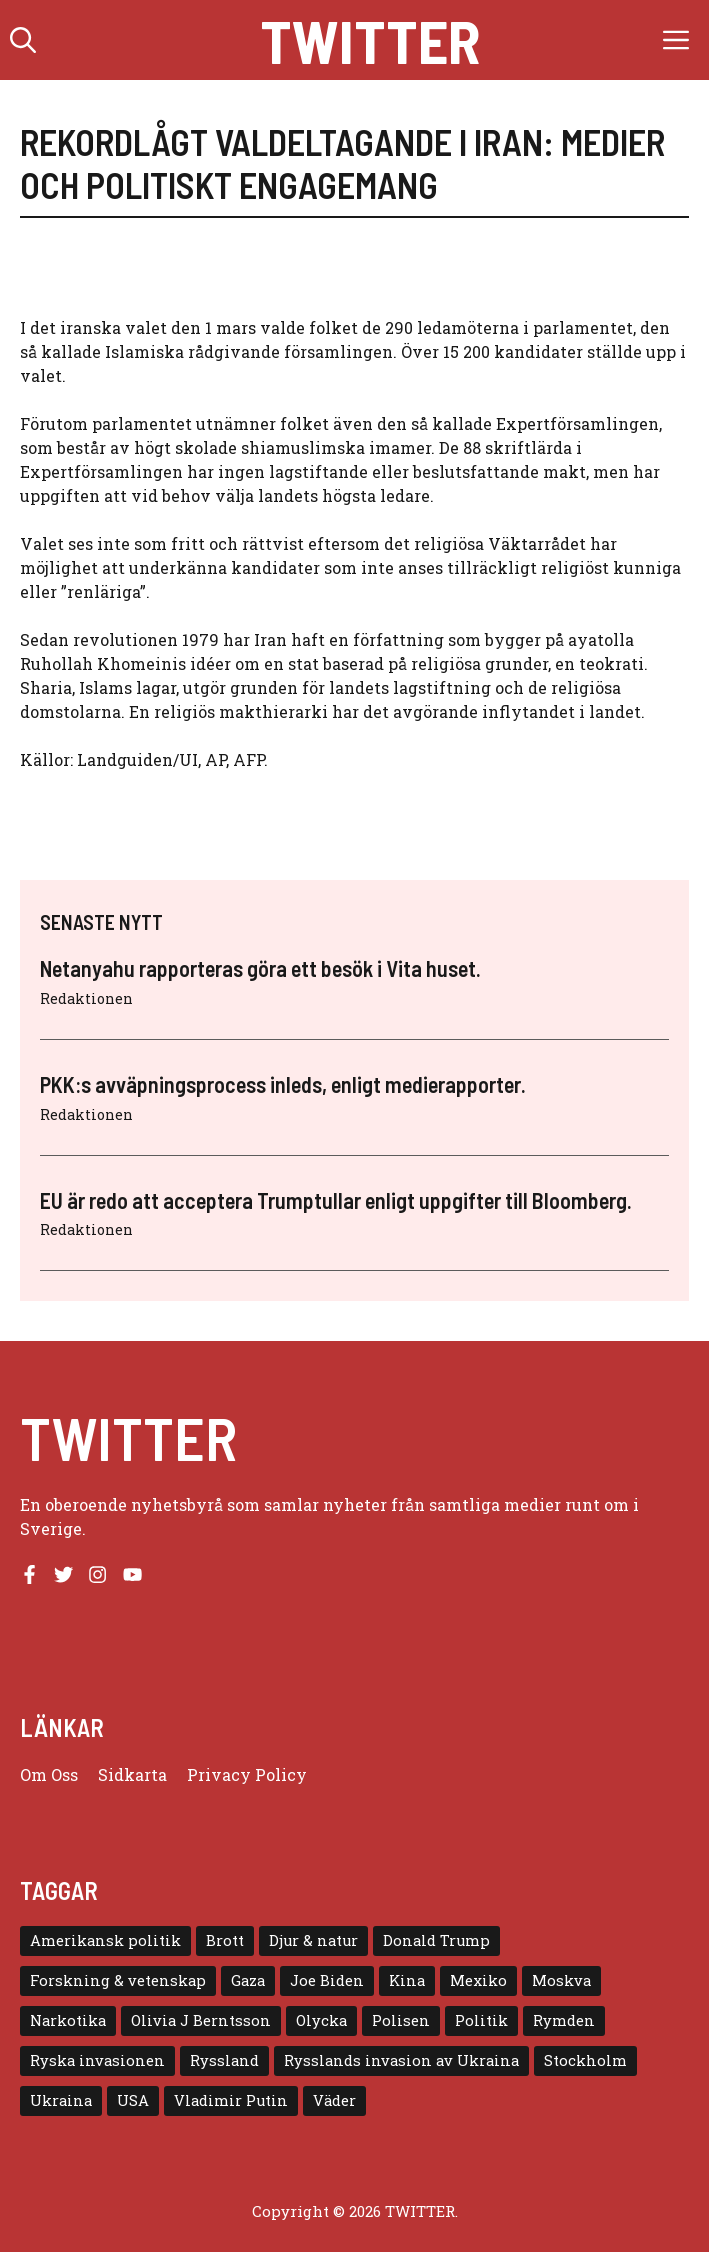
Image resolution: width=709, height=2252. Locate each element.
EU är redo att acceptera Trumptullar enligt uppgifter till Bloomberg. (336, 1200)
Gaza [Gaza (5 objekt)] (248, 1980)
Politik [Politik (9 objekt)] (481, 2020)
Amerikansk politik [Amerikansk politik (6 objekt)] (105, 1940)
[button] (23, 40)
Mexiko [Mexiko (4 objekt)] (478, 1980)
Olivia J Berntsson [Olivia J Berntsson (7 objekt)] (201, 2020)
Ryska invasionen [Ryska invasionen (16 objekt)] (97, 2060)
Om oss (49, 1774)
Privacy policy (247, 1774)
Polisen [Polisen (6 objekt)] (401, 2020)
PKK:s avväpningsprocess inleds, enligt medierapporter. (283, 1084)
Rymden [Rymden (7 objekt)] (564, 2020)
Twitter (370, 40)
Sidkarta (132, 1774)
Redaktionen (86, 998)
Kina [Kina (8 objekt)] (407, 1980)
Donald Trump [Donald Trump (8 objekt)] (436, 1940)
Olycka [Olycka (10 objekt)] (321, 2020)
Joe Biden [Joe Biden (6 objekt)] (327, 1980)
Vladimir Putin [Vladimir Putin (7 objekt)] (231, 2100)
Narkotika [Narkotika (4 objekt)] (68, 2020)
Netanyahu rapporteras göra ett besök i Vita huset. (260, 968)
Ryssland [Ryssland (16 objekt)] (224, 2060)
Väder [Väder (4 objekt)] (334, 2100)
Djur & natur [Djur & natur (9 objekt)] (313, 1940)
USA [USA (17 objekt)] (133, 2100)
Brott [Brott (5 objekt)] (225, 1940)
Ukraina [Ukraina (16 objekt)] (61, 2100)
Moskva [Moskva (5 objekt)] (561, 1980)
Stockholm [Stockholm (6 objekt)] (585, 2060)
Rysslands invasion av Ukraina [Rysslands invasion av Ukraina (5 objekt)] (401, 2060)
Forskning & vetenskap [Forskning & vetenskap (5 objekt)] (118, 1980)
